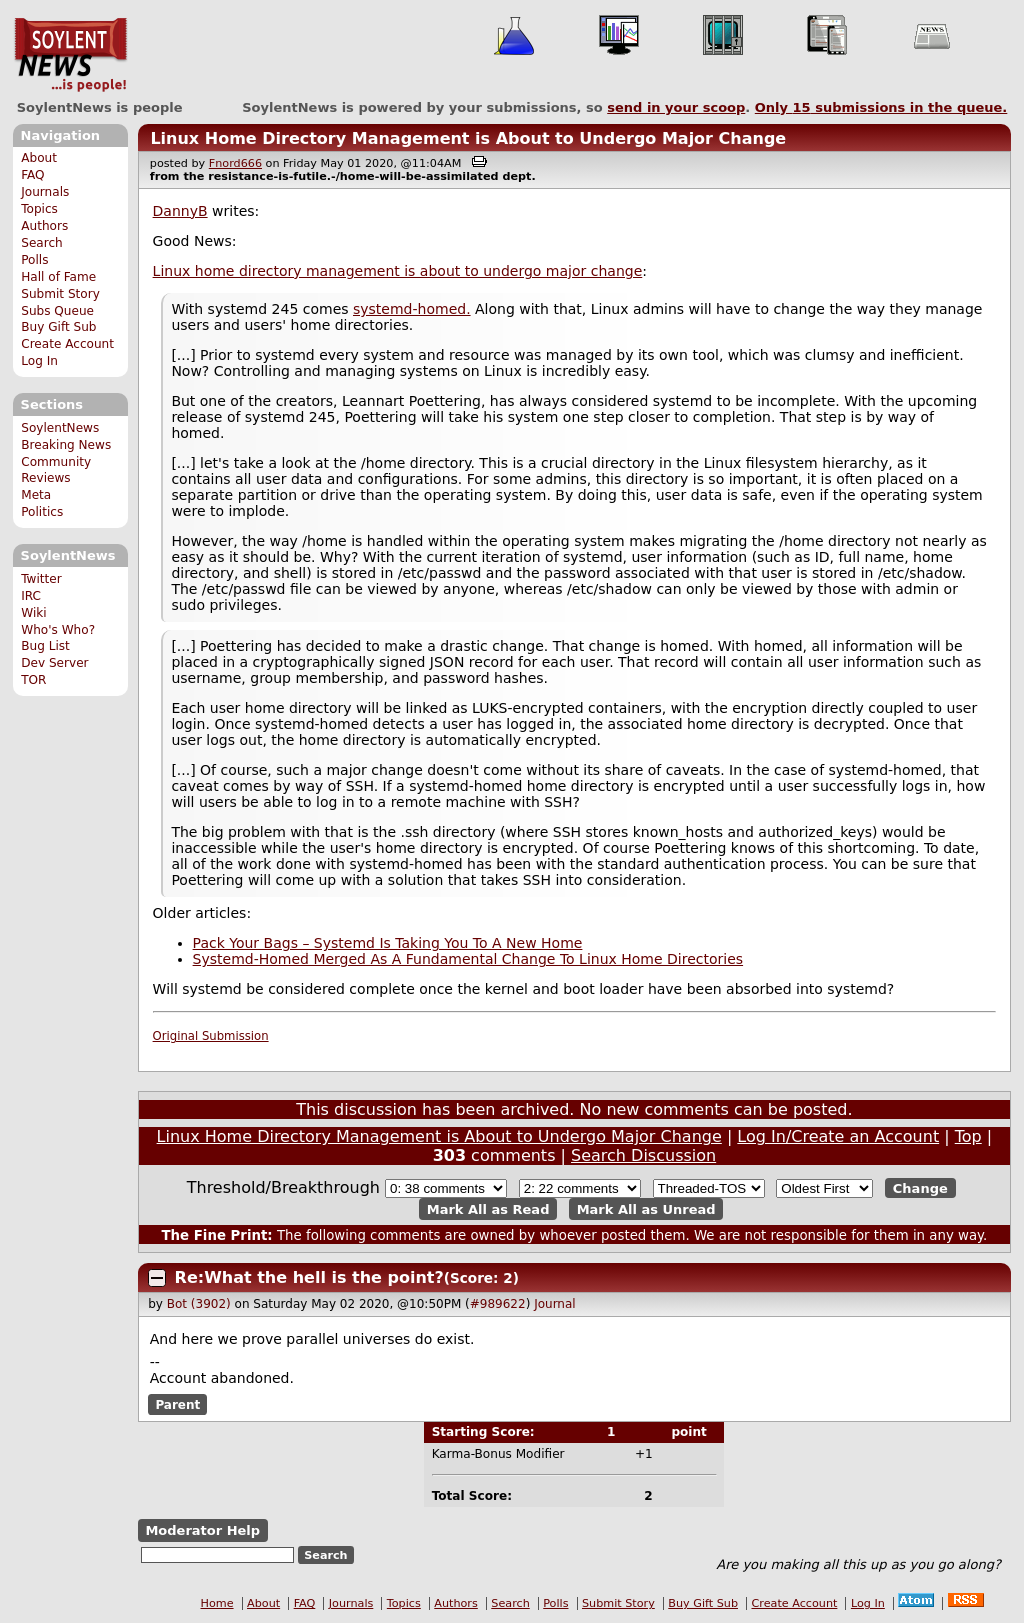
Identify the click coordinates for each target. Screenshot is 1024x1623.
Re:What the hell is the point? (309, 1277)
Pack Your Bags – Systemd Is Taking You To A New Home (388, 943)
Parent (177, 1404)
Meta (36, 495)
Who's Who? (58, 630)
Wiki (33, 613)
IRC (31, 596)
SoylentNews (70, 55)
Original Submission (211, 1036)
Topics (39, 209)
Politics (42, 512)
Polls (34, 260)
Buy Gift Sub (58, 327)
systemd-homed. (412, 309)
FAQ (32, 175)
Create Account (67, 344)
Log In (39, 361)
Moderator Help (202, 1530)
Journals (45, 192)
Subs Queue (57, 311)
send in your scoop (676, 107)
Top (968, 1136)
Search (42, 243)
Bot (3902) (199, 1304)
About (39, 158)
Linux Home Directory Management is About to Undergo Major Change (468, 138)
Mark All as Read (488, 1208)
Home (217, 1603)
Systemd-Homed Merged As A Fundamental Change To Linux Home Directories (468, 959)
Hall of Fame (58, 277)
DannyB (180, 211)
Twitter (41, 579)
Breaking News (66, 445)
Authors (44, 226)
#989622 (498, 1304)
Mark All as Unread (646, 1208)
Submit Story (60, 294)
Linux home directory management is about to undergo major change (398, 271)
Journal (555, 1304)
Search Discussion (643, 1155)
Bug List (45, 646)
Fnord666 (235, 163)
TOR (33, 680)
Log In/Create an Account (838, 1136)
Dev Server (54, 663)
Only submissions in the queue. (881, 107)
